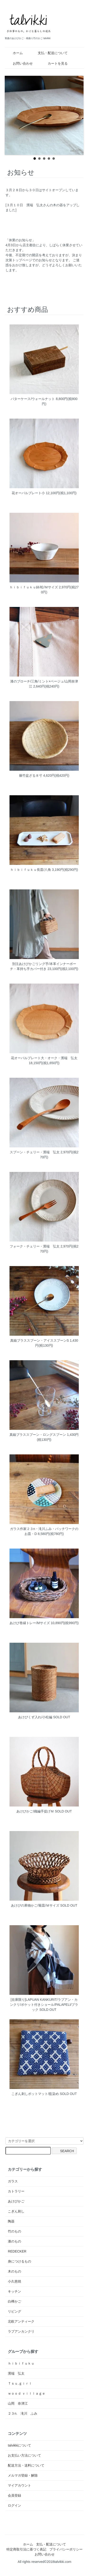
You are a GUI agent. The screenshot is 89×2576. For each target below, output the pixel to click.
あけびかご (16, 2201)
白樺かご (14, 2301)
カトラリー (16, 2191)
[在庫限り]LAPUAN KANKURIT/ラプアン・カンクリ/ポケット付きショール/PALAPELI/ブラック (44, 2005)
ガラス (13, 2181)
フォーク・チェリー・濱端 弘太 (35, 1246)
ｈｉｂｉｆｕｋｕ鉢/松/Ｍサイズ (33, 587)
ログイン (14, 2505)
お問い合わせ (19, 63)
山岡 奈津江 (18, 2403)
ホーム (14, 53)
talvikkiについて (19, 2445)
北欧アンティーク (21, 2321)
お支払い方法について (24, 2455)
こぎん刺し (16, 2211)
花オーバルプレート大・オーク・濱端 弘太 (44, 1058)
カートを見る (54, 63)
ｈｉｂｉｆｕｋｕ (21, 2363)
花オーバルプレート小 (28, 493)
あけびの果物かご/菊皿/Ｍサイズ (35, 1905)
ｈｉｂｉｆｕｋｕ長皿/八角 (30, 870)
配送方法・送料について (26, 2465)
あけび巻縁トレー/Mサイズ (29, 1623)
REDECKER (17, 2251)
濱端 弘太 (16, 2373)
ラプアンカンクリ (21, 2331)
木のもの (14, 2271)
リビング (14, 2311)
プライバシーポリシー (66, 2549)
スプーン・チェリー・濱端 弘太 (35, 1152)
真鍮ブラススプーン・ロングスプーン (37, 1435)
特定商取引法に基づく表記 (26, 2549)
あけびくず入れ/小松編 (35, 1717)
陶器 (11, 2221)
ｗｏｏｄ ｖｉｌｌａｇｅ (26, 2393)
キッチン (14, 2291)
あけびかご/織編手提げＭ (35, 1811)
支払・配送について (49, 53)
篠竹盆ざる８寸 (30, 775)
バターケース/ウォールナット (33, 399)
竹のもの (14, 2231)
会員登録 (14, 2495)
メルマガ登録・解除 (23, 2475)
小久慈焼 (14, 2281)
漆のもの (14, 2241)
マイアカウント (19, 2485)
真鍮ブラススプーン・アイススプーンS (39, 1340)
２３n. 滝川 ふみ (22, 2413)
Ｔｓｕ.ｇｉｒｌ (20, 2383)
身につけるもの (19, 2261)
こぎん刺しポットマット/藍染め (35, 2094)
